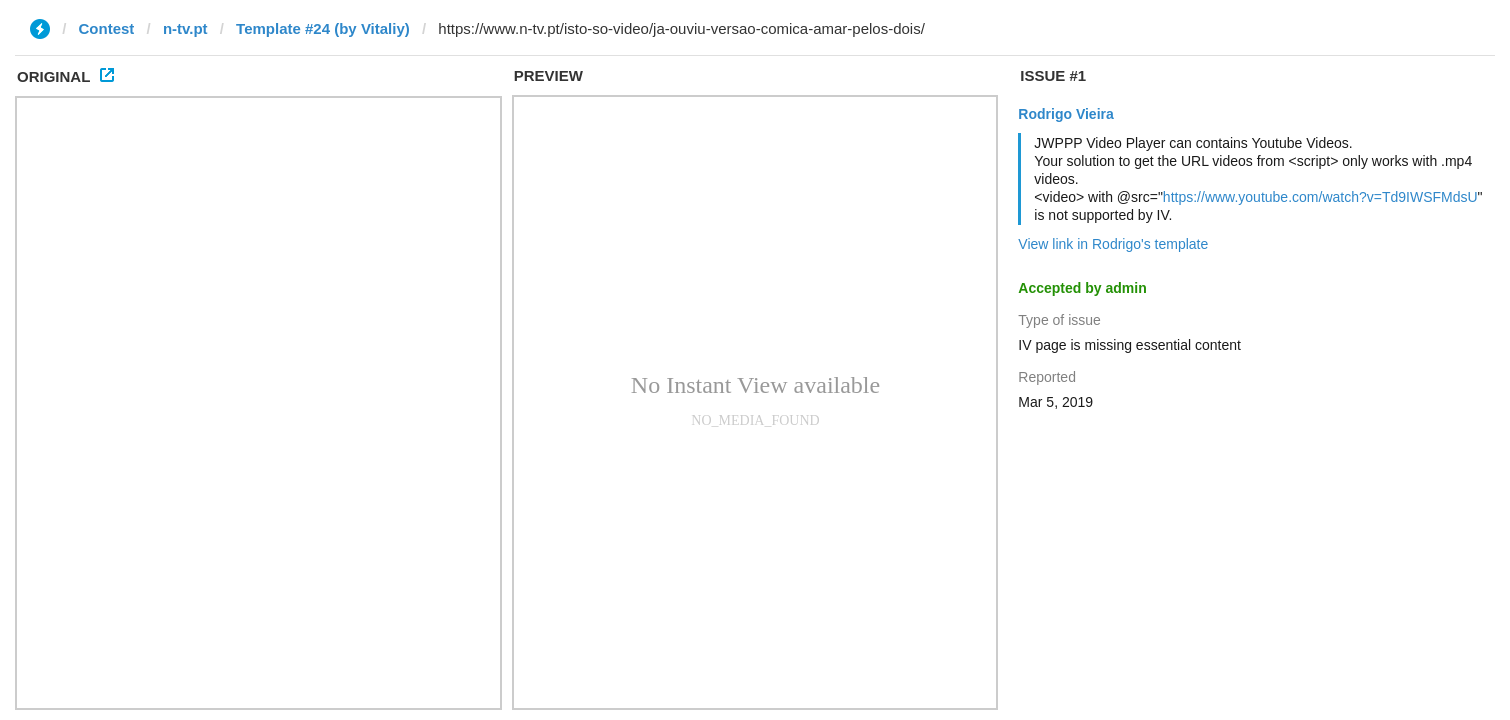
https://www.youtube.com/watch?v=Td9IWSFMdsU (1320, 197)
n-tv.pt (185, 28)
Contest (107, 28)
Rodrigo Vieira (1065, 114)
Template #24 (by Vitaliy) (323, 28)
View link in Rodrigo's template (1113, 244)
